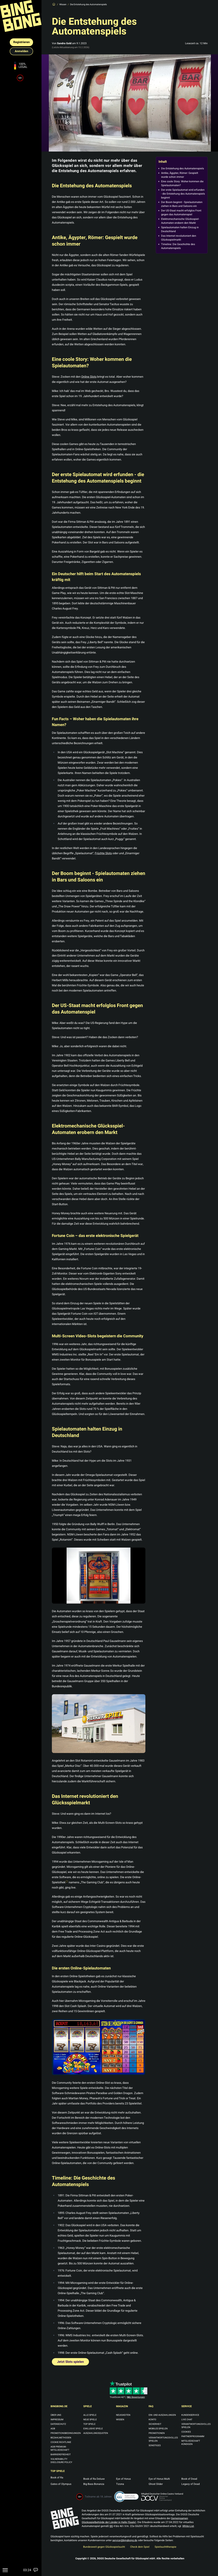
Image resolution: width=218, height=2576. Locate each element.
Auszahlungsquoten (95, 2433)
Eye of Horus (123, 2479)
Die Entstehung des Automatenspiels (182, 168)
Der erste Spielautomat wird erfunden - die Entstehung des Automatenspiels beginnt (183, 194)
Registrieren (21, 42)
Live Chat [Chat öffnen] (186, 2419)
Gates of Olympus (61, 2484)
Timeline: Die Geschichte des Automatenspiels (178, 246)
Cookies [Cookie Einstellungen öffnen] (186, 2432)
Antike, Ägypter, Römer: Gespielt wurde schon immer (179, 175)
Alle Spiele (89, 2415)
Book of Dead (189, 2479)
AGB (53, 2428)
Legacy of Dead (190, 2484)
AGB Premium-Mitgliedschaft (60, 2448)
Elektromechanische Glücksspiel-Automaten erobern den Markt (180, 221)
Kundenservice (190, 2415)
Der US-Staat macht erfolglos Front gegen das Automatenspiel (181, 212)
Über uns (56, 2415)
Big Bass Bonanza (93, 2484)
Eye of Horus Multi (159, 2479)
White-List (188, 2526)
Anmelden (21, 51)
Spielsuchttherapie (165, 2547)
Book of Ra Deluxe (94, 2479)
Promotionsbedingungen (64, 2433)
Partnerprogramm (192, 2436)
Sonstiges (155, 2445)
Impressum (57, 2419)
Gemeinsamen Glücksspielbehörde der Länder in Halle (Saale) (135, 2520)
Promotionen (157, 2433)
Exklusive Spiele (93, 2428)
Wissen (120, 2419)
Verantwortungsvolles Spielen (162, 2439)
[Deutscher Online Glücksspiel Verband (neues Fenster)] (162, 2498)
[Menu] (5, 2570)
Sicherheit (155, 2424)
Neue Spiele (90, 2419)
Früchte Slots (103, 853)
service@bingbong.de (124, 2540)
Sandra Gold (64, 43)
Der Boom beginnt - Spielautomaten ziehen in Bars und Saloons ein (181, 204)
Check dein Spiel (139, 2547)
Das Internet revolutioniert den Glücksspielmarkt (178, 238)
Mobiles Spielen (158, 2428)
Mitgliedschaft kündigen (190, 2442)
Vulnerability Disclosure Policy (61, 2461)
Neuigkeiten (123, 2415)
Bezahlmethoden (61, 2437)
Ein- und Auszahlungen (162, 2415)
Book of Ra (57, 2478)
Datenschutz (58, 2424)
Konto (152, 2419)
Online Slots (88, 377)
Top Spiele (89, 2424)
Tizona (120, 2484)
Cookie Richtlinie (61, 2442)
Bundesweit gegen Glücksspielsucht (104, 2547)
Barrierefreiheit (61, 2454)
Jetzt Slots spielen (70, 2361)
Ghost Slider (156, 2484)
